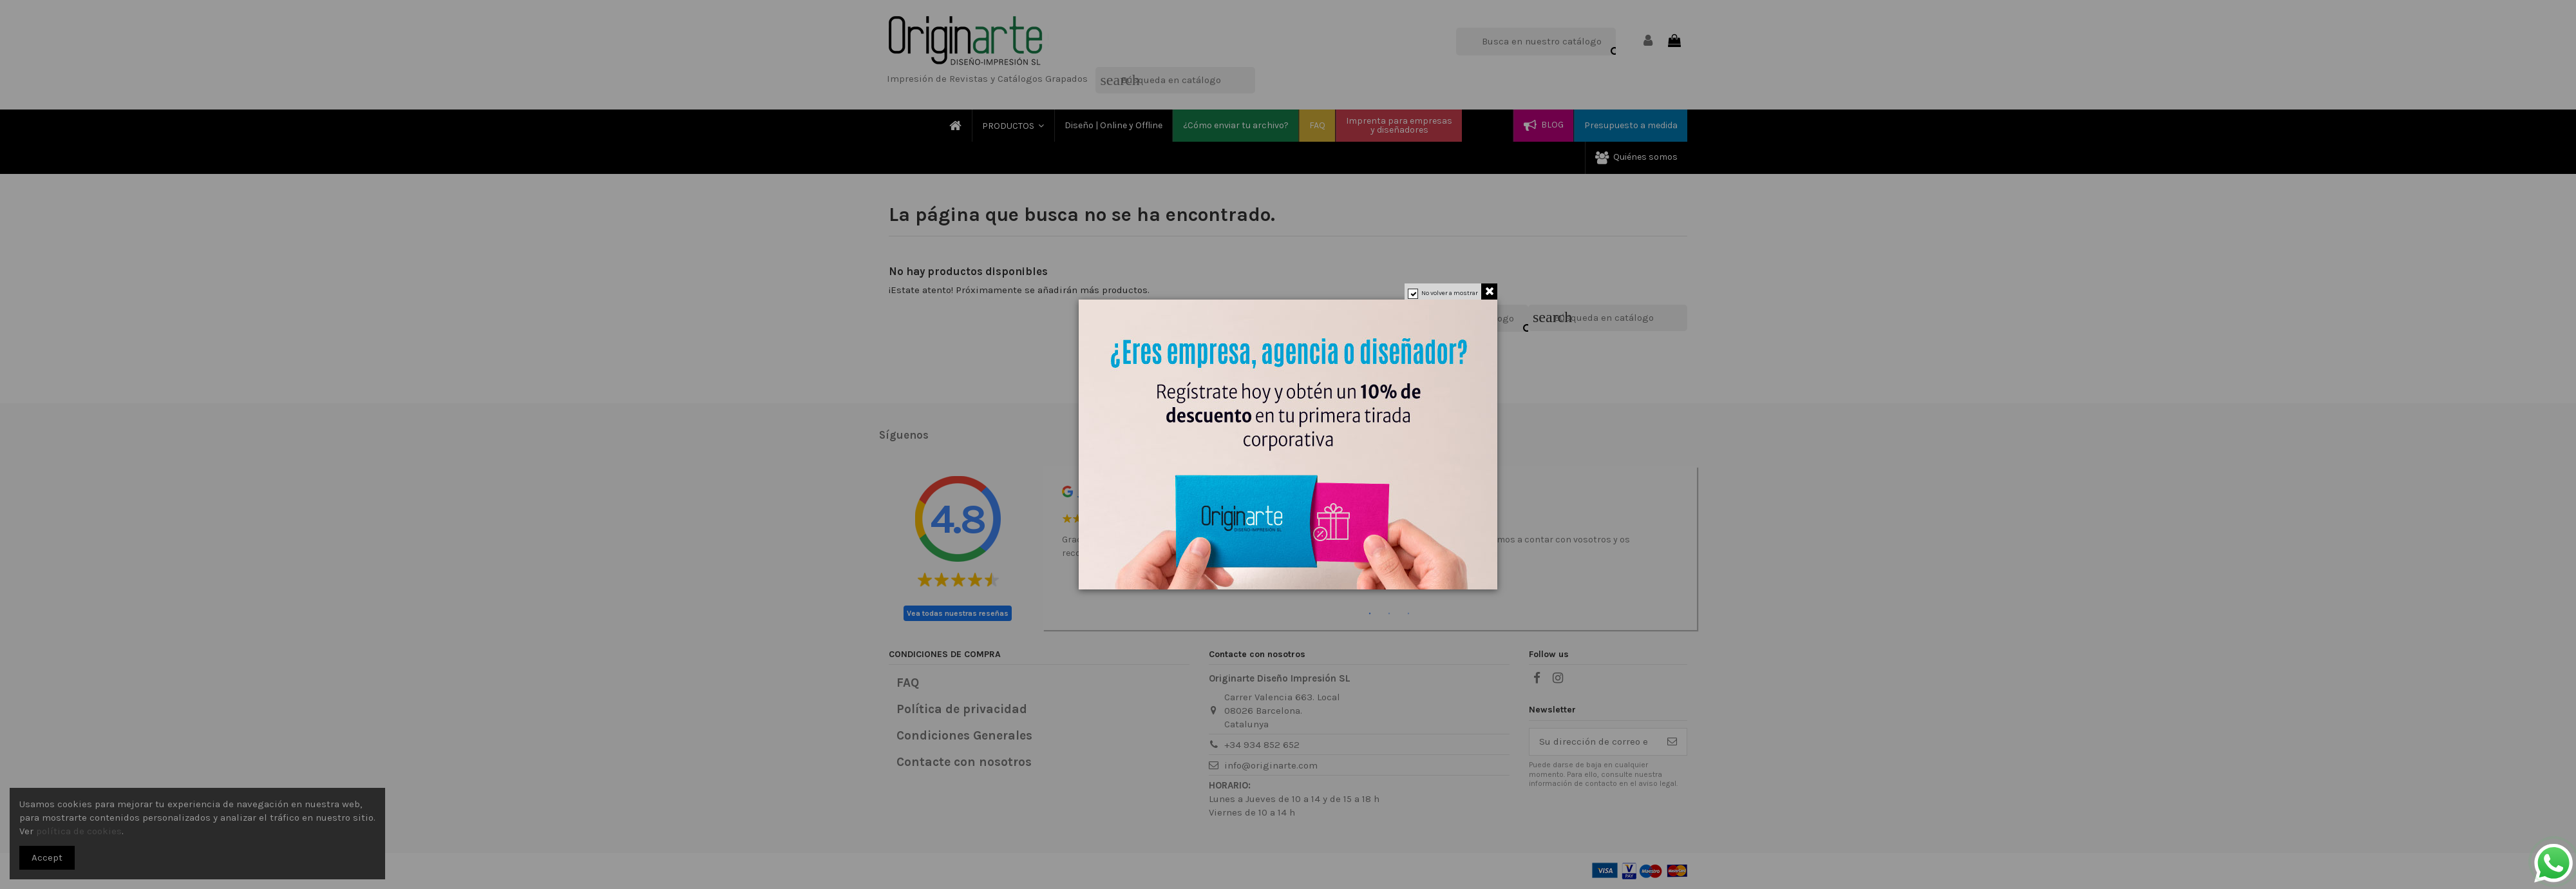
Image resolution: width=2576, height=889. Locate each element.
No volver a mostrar (1449, 293)
